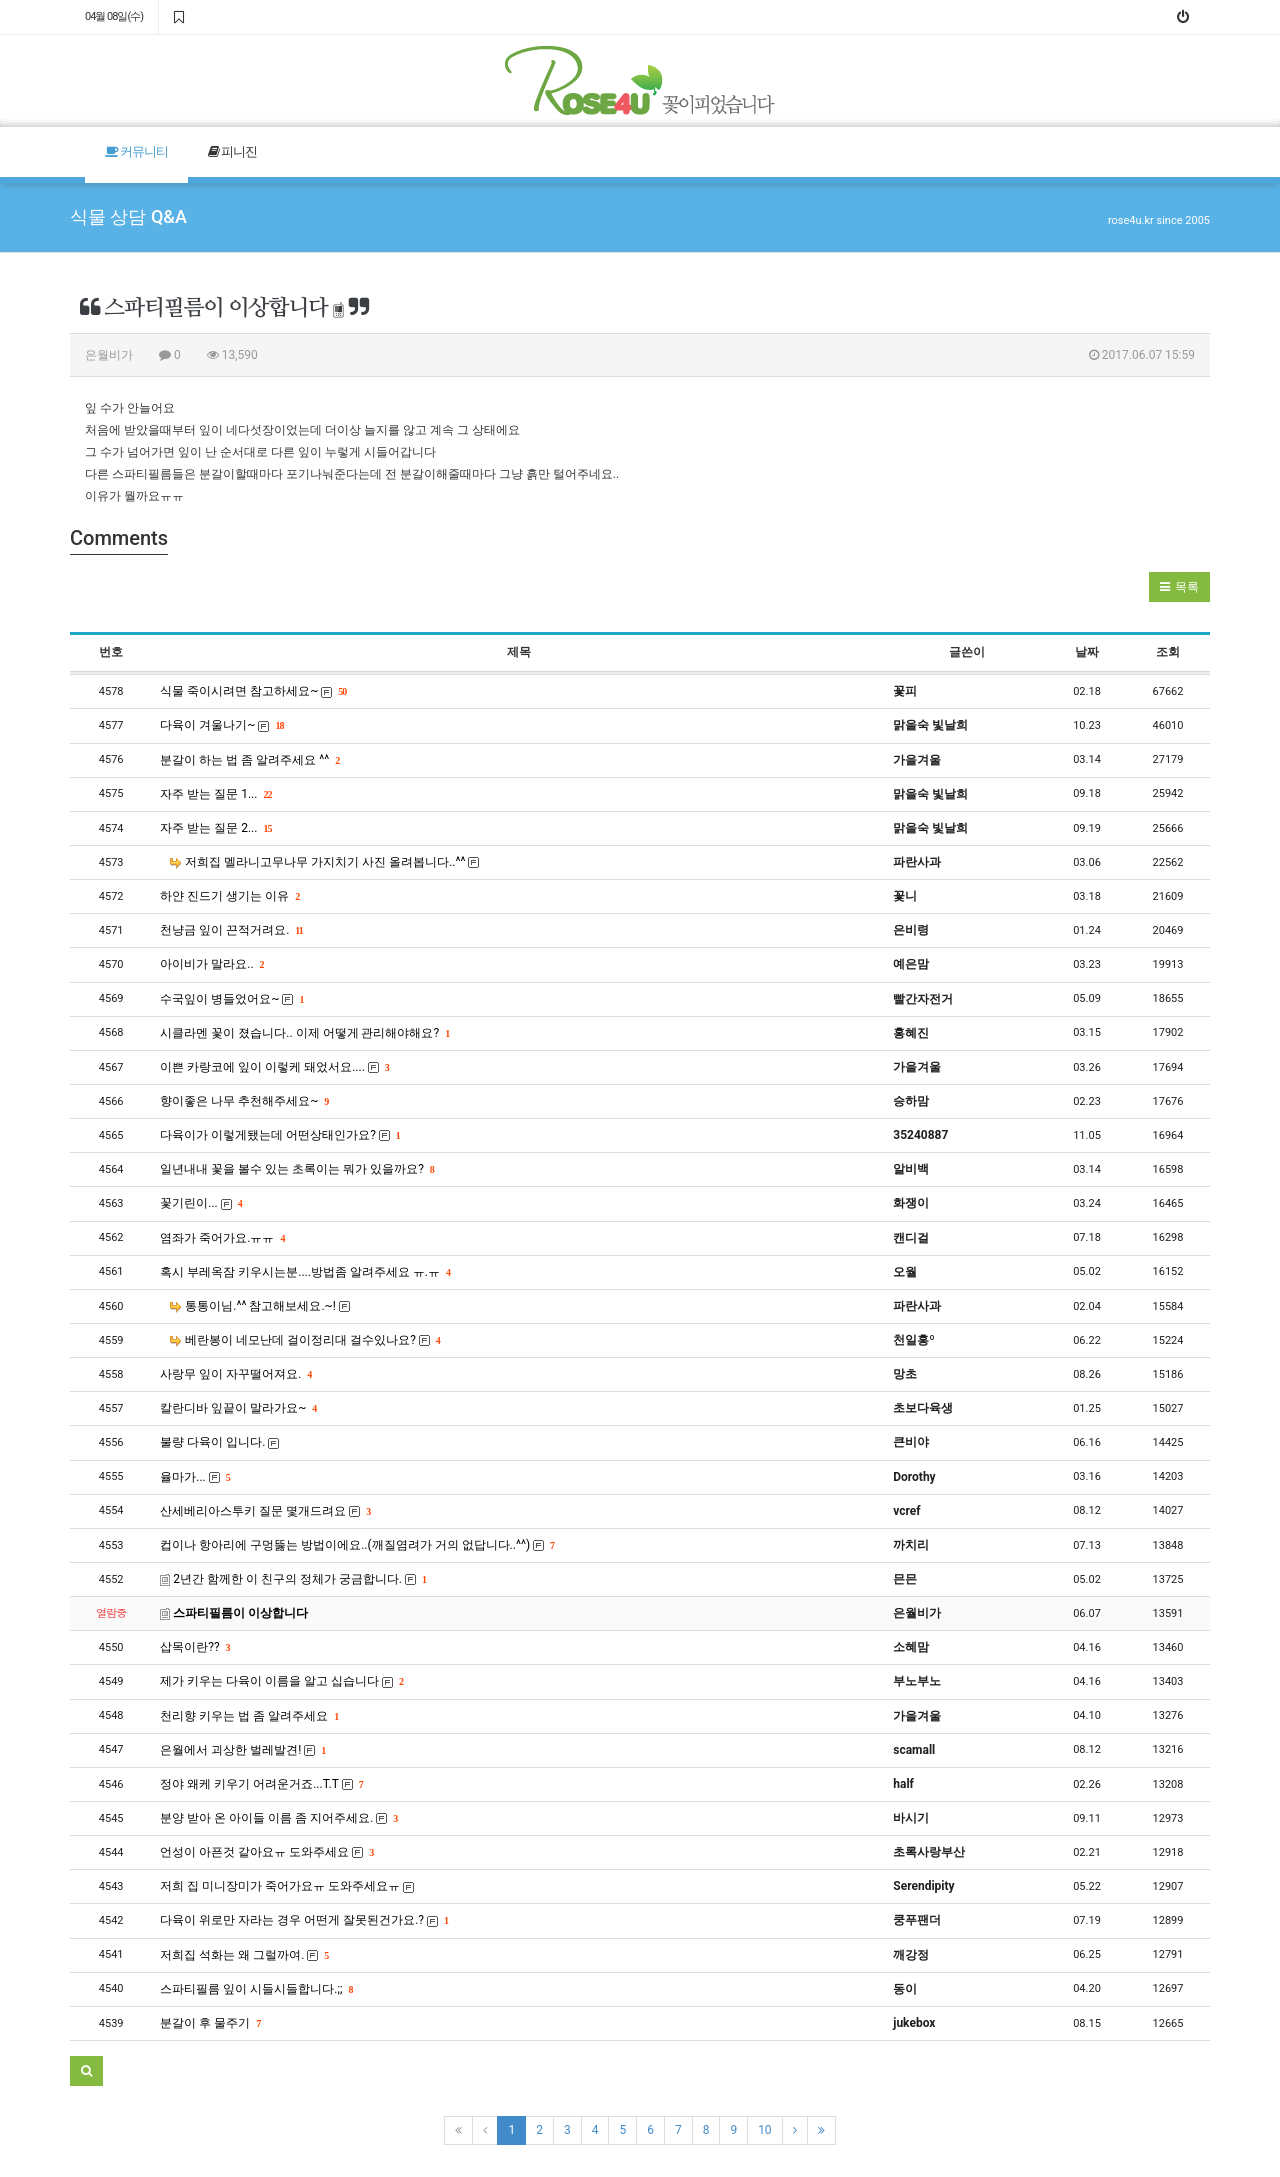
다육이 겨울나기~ (221, 725)
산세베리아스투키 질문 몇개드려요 (265, 1511)
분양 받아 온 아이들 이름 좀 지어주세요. (278, 1818)
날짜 (1087, 652)
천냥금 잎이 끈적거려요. (231, 930)
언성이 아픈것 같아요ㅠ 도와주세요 (266, 1852)
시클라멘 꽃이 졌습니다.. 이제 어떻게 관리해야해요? (304, 1033)
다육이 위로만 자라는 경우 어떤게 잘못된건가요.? (304, 1920)
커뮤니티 (136, 151)
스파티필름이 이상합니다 (234, 1613)
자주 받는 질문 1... (215, 794)
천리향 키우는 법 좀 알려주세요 (249, 1716)
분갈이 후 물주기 (210, 2023)
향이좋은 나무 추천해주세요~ (244, 1101)
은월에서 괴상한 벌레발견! (242, 1750)
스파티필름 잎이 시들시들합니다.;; (256, 1989)
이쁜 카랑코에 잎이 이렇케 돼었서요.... (274, 1067)
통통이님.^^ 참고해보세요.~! (260, 1306)
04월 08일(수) (114, 16)
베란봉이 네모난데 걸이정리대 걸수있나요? (305, 1340)
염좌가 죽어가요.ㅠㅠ (222, 1238)
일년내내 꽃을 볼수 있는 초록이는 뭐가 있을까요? (297, 1169)
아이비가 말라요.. (211, 964)
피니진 (232, 151)
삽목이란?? (194, 1647)
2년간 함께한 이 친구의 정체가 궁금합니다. (293, 1579)
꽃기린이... (200, 1203)
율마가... (194, 1477)
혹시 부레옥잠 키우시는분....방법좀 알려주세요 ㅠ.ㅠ (305, 1272)
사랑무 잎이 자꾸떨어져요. (235, 1374)
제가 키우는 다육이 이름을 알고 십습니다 (281, 1681)
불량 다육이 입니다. (219, 1442)
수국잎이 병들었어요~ (231, 999)
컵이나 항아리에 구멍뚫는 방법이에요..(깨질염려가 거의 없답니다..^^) (357, 1545)
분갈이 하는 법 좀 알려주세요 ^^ (249, 760)
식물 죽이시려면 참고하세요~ (253, 691)
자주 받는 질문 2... (215, 828)
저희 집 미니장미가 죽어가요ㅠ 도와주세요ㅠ (287, 1886)
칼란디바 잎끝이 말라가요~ (238, 1408)
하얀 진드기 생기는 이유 (229, 896)
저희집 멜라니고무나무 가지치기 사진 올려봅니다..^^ (324, 862)
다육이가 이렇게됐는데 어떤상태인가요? (280, 1135)
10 (765, 2130)
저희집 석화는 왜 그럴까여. (244, 1955)
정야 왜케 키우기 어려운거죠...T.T (261, 1784)
